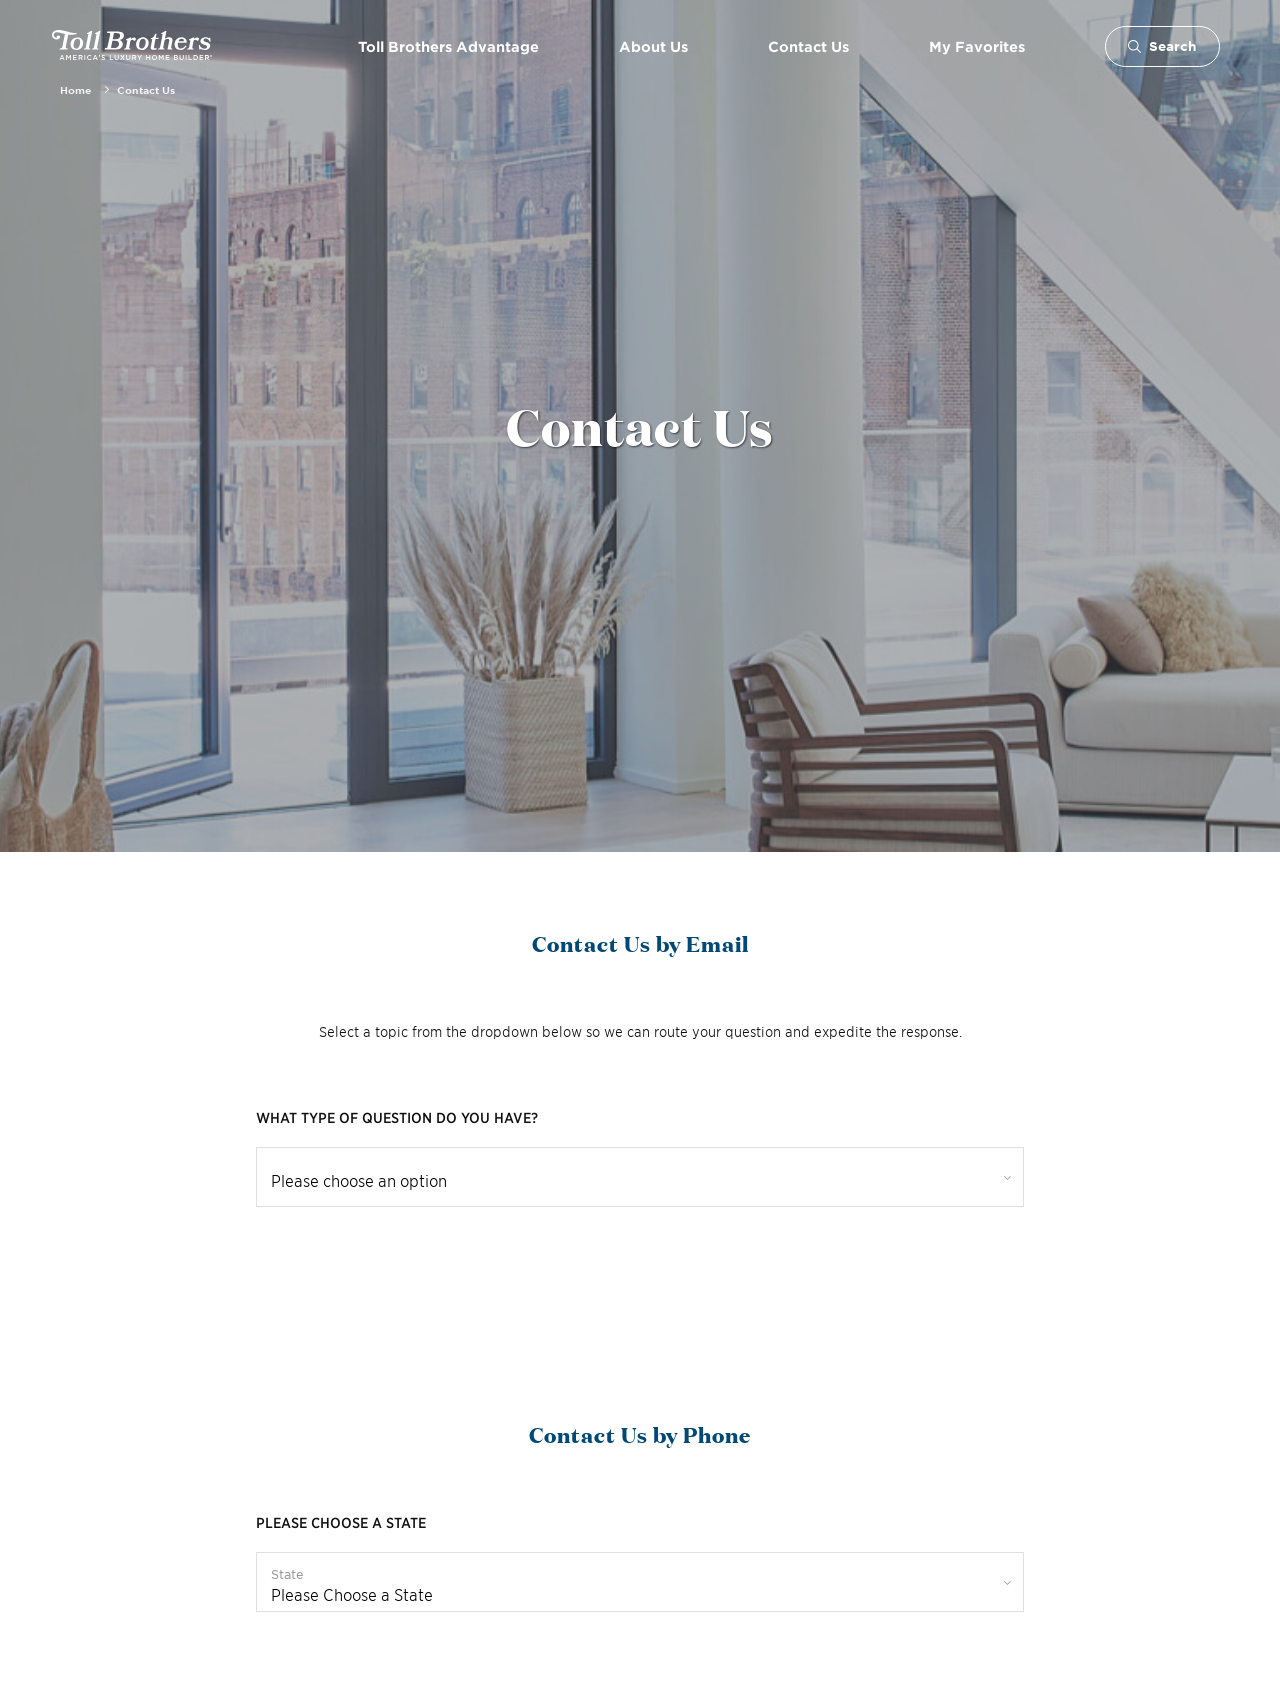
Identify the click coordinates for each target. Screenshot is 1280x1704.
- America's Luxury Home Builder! (132, 46)
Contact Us (808, 46)
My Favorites (977, 46)
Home (75, 89)
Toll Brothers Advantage (448, 46)
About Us (653, 46)
